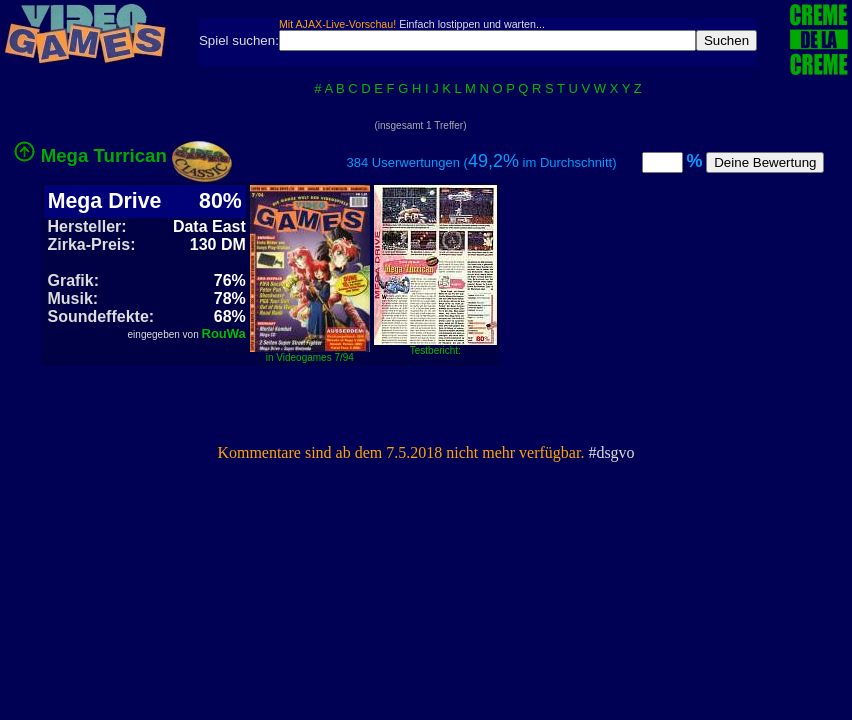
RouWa (224, 333)
